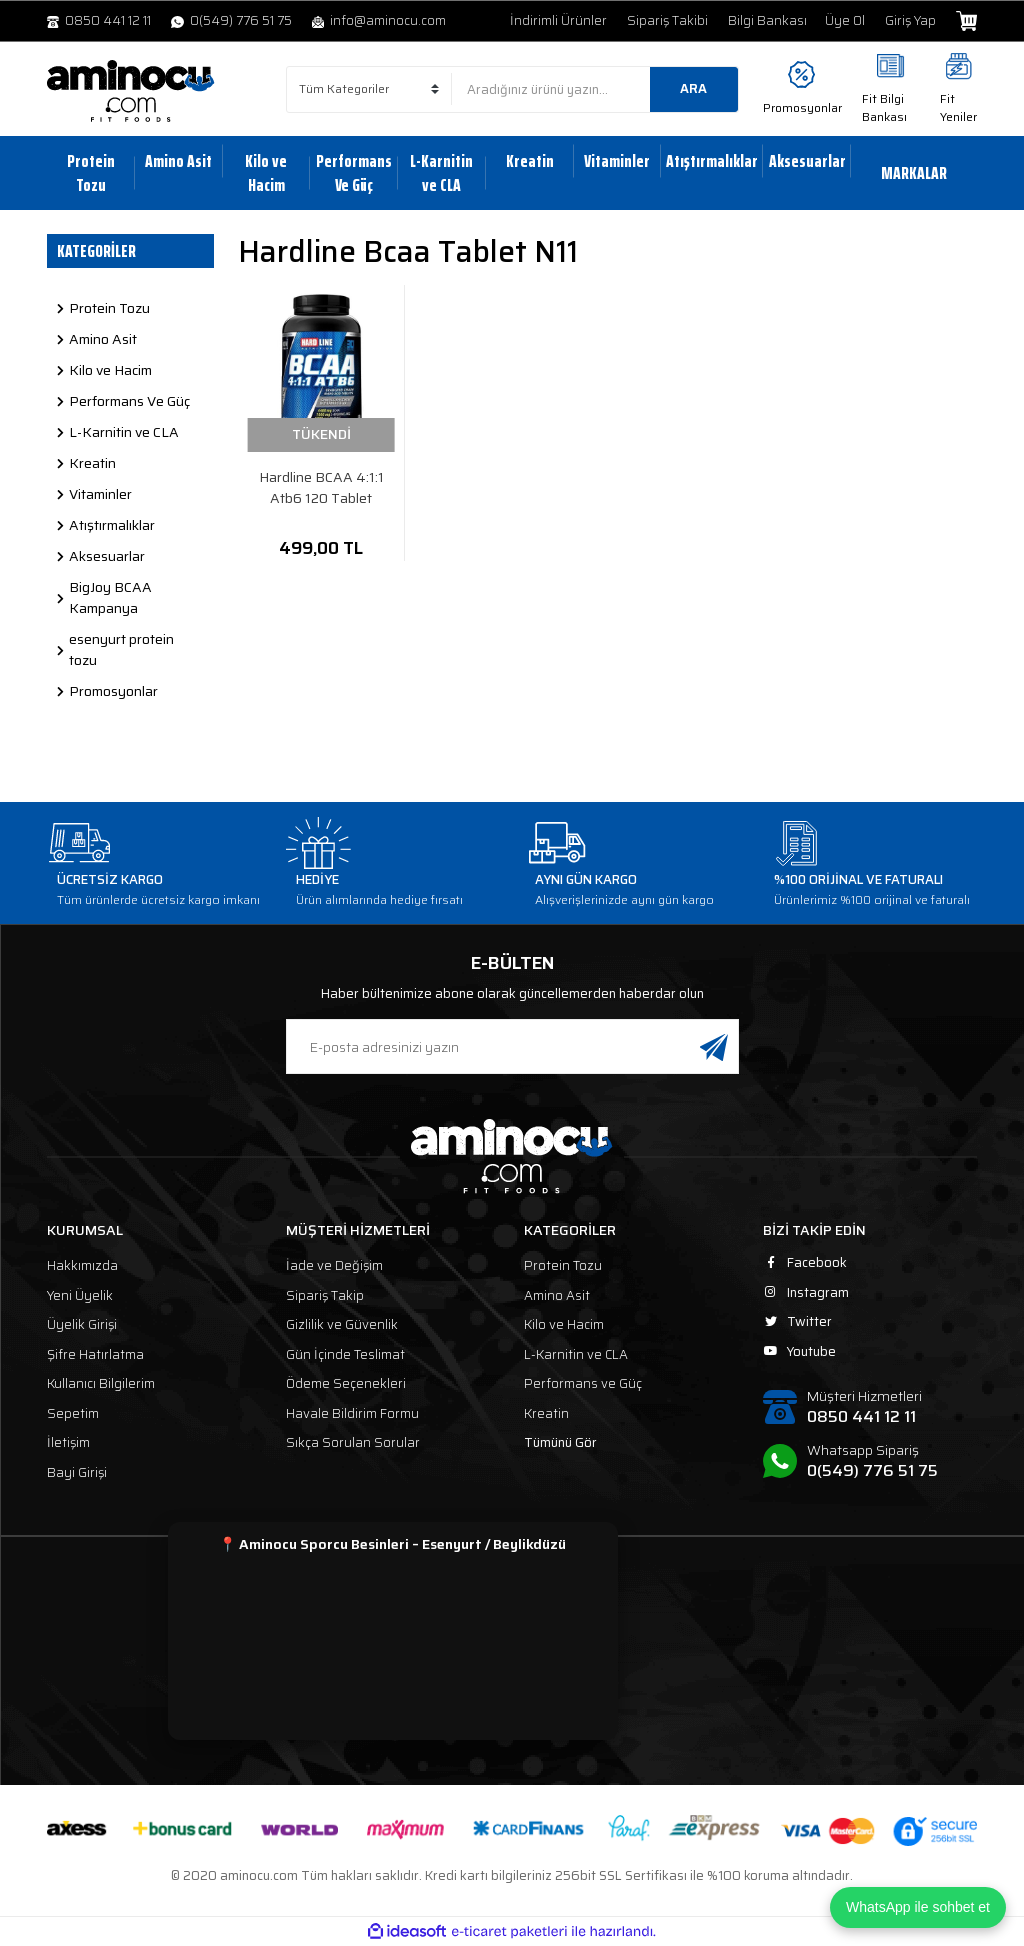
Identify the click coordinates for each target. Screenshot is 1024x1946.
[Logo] (131, 91)
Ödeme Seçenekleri (346, 1383)
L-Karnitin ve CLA (576, 1354)
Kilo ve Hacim (564, 1324)
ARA (693, 88)
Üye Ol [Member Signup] (845, 21)
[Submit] (714, 1046)
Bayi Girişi (77, 1472)
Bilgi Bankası (767, 21)
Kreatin (546, 1413)
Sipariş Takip (325, 1295)
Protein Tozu (563, 1265)
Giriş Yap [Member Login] (910, 21)
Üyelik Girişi (82, 1324)
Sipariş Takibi (667, 21)
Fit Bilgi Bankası (884, 107)
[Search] (595, 89)
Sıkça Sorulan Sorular (353, 1442)
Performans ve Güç (583, 1383)
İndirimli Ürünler (558, 21)
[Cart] (966, 21)
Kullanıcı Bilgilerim (101, 1383)
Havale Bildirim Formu (352, 1413)
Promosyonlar (802, 107)
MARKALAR (914, 173)
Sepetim (73, 1413)
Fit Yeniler (958, 107)
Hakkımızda (82, 1265)
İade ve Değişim (334, 1265)
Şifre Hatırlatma (95, 1354)
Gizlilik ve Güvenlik (342, 1324)
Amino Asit (557, 1295)
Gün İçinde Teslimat (345, 1354)
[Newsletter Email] (512, 1046)
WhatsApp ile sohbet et (918, 1907)
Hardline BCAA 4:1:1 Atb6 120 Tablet (321, 488)
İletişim (68, 1442)
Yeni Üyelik (80, 1295)
